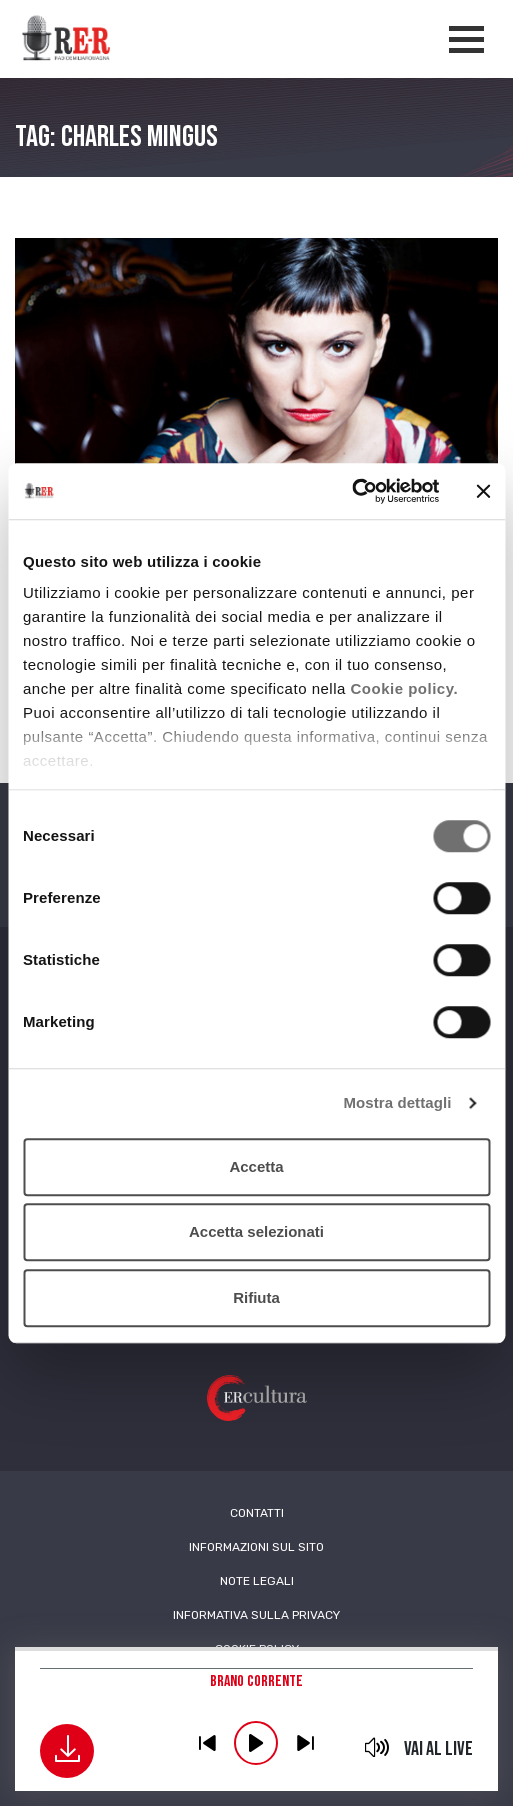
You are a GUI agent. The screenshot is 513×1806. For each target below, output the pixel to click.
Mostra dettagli (397, 1102)
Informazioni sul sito (256, 1547)
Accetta (256, 1166)
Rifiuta (256, 1297)
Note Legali (257, 1581)
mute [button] (377, 1747)
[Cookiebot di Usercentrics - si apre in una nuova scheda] (351, 491)
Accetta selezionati (256, 1231)
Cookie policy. (405, 688)
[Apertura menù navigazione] (466, 39)
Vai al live (438, 1749)
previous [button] (207, 1743)
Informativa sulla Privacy (256, 1615)
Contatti (257, 1513)
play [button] (256, 1743)
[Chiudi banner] (483, 491)
